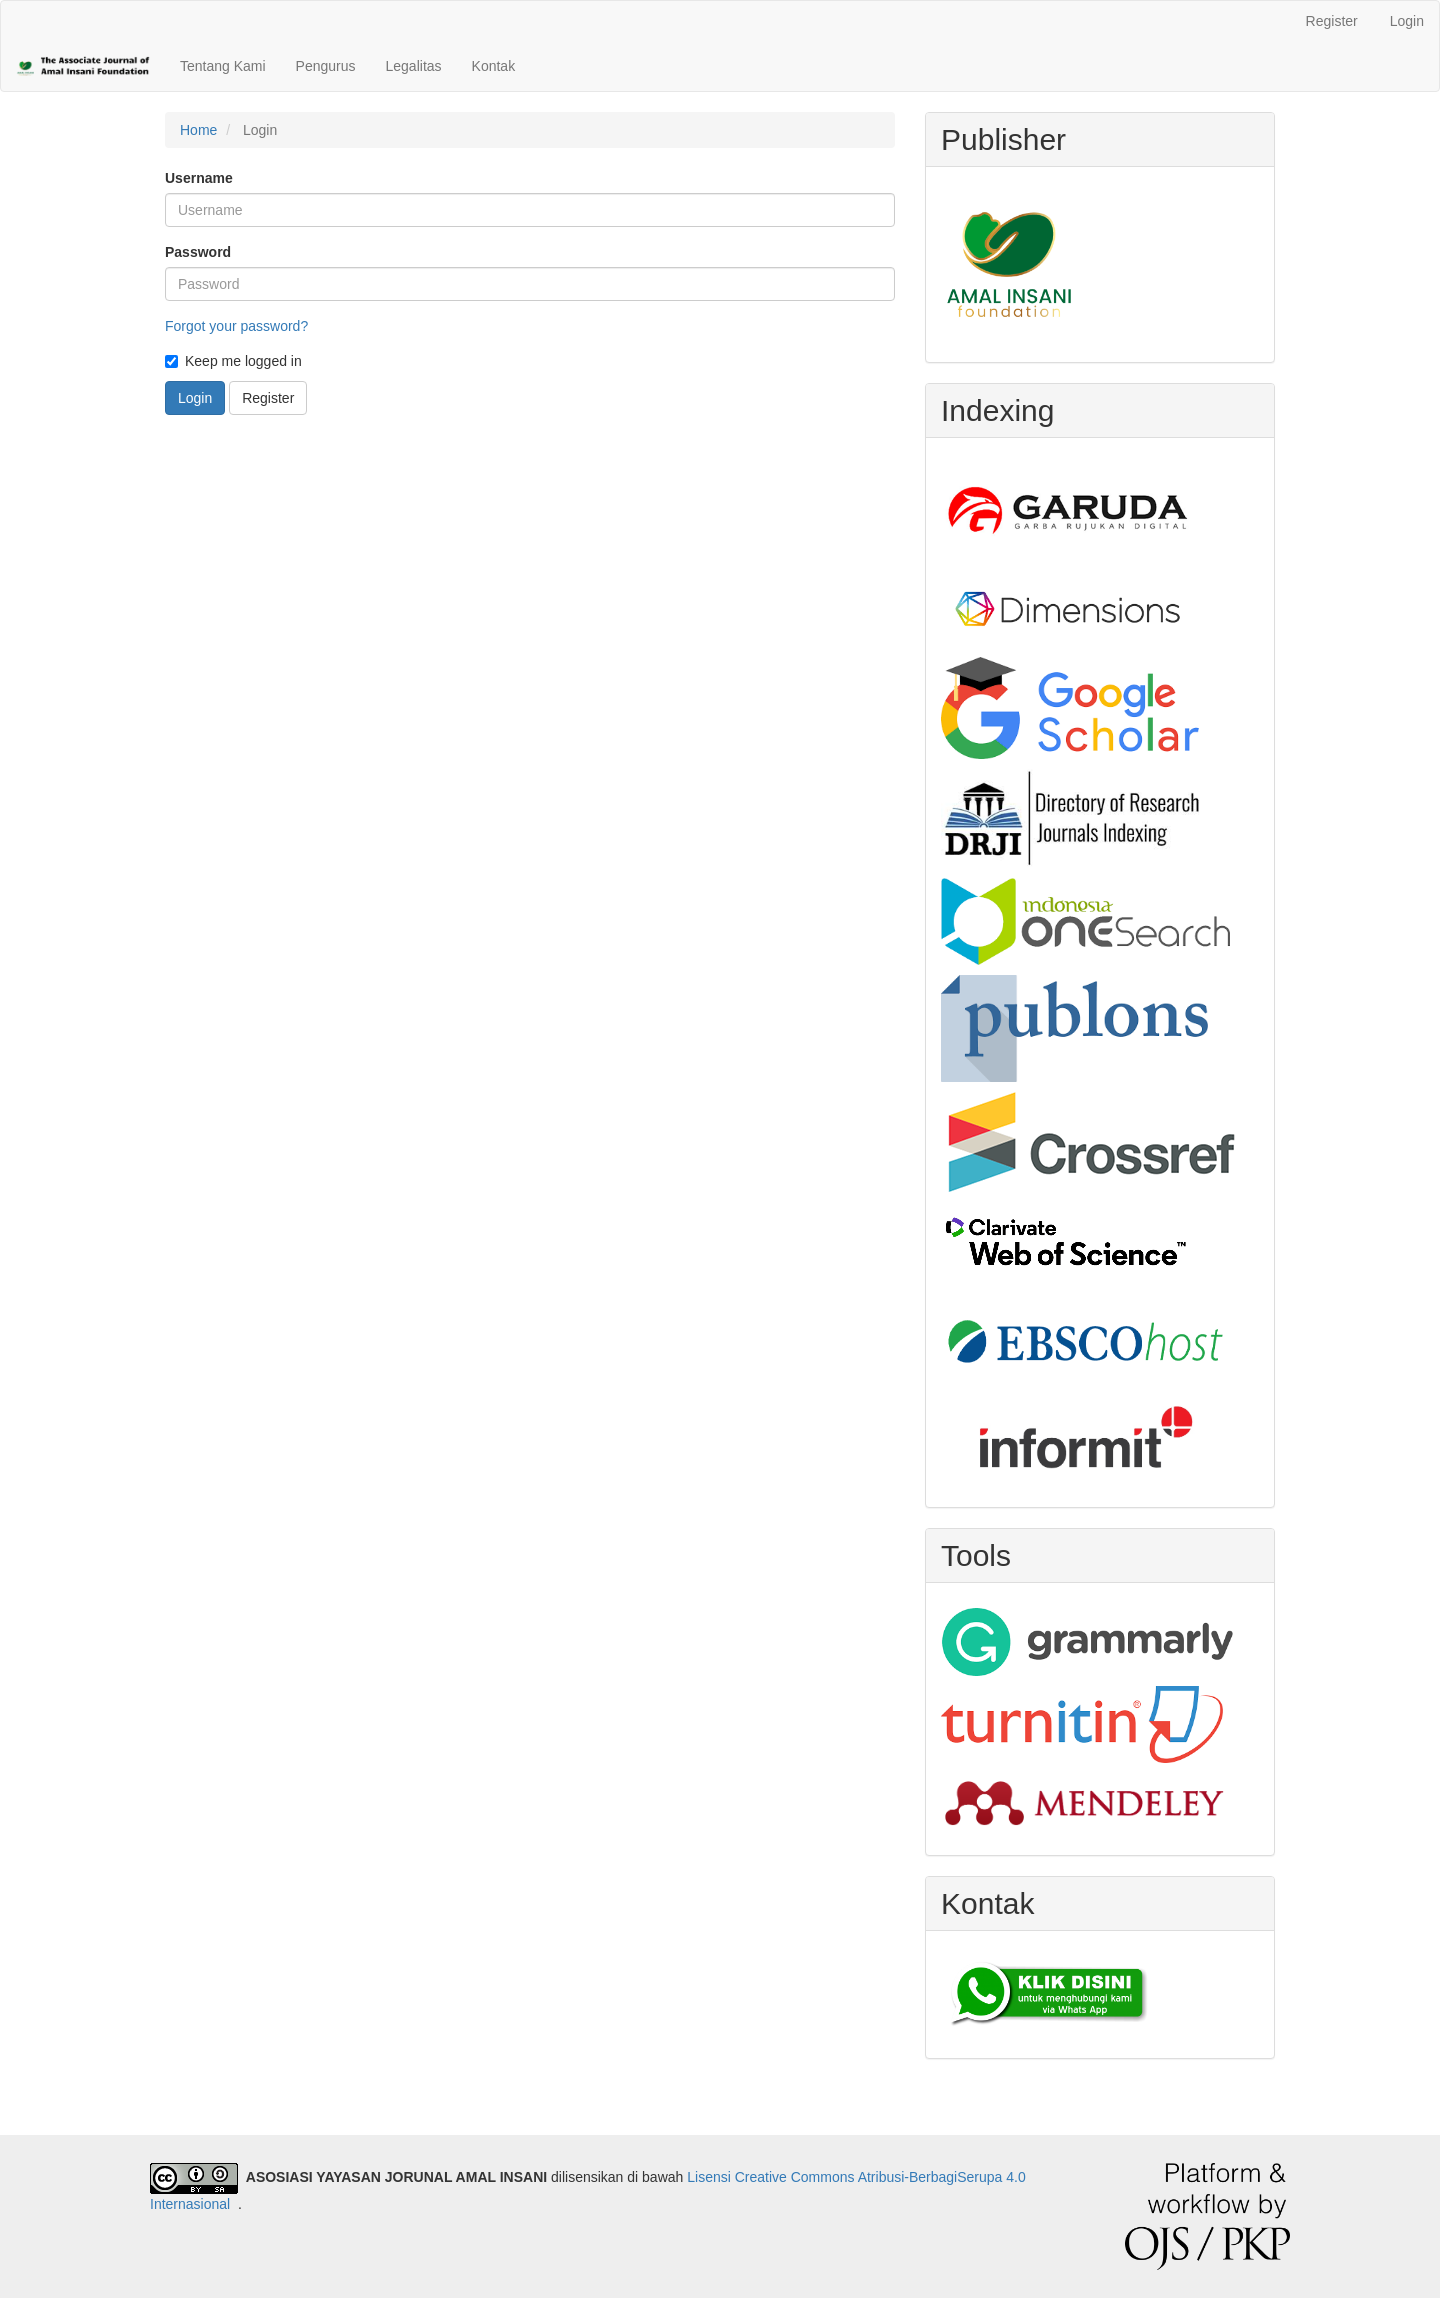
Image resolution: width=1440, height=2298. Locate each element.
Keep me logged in (233, 361)
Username (199, 178)
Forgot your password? (236, 326)
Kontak (494, 66)
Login (1407, 21)
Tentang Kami (223, 66)
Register (1332, 21)
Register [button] (268, 398)
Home (198, 130)
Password (198, 252)
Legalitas (414, 66)
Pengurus (326, 66)
